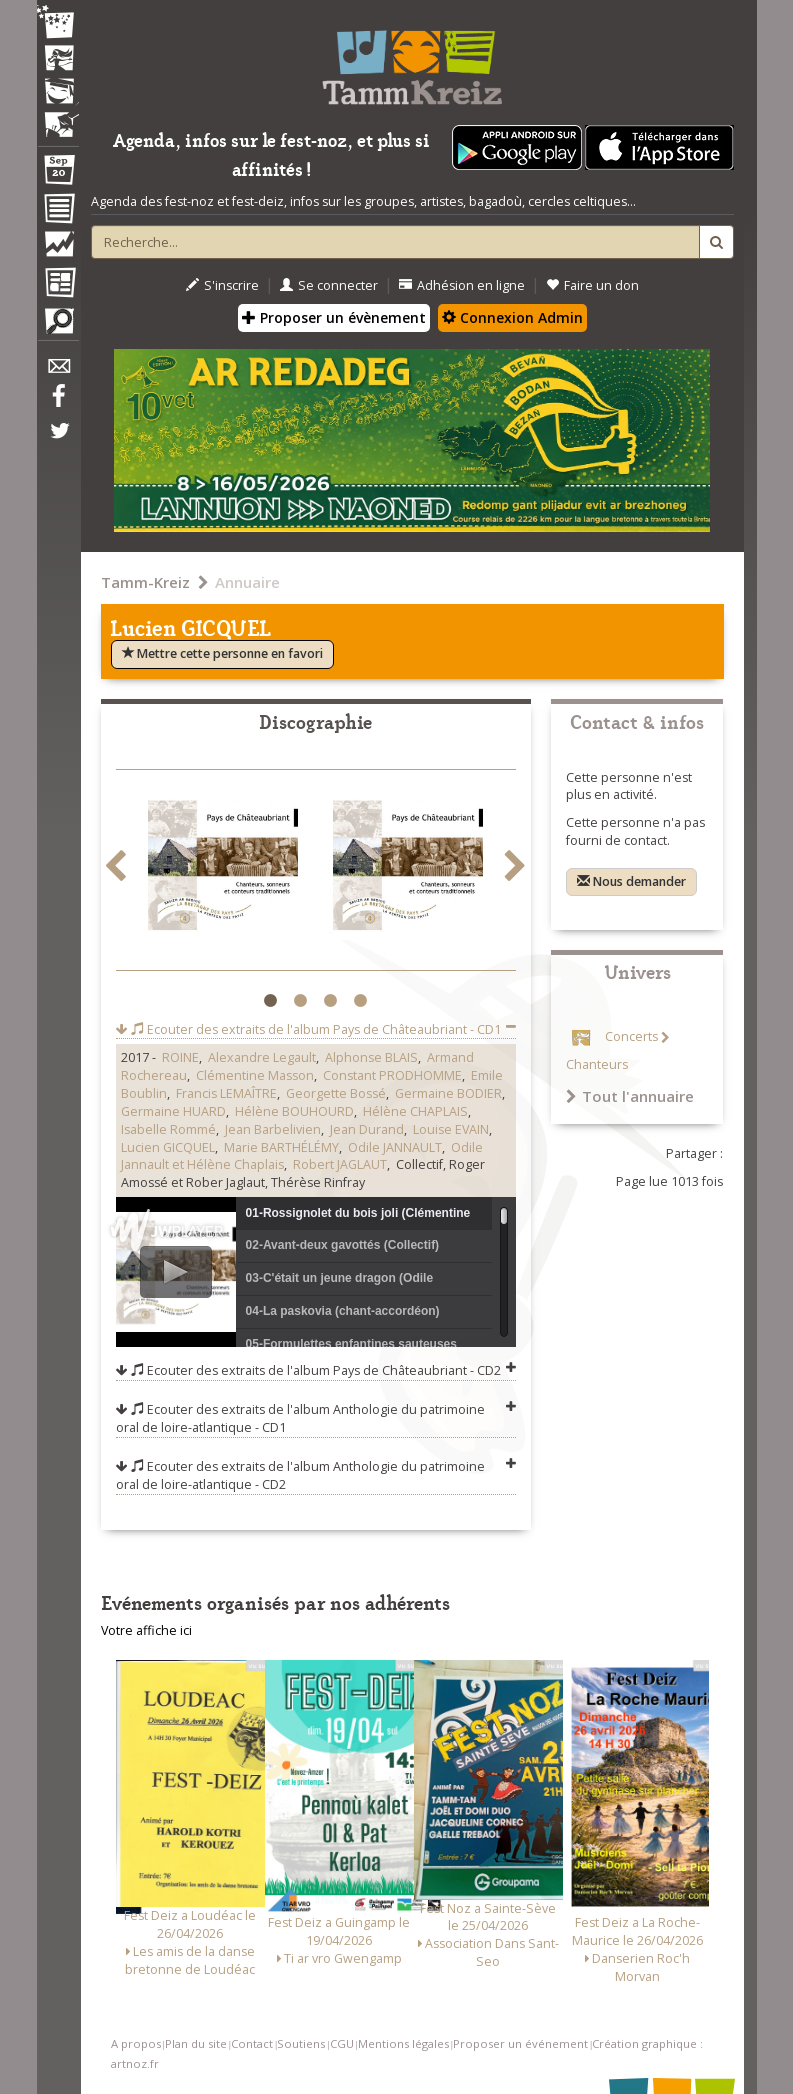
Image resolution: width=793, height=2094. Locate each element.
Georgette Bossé (336, 1093)
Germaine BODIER (448, 1093)
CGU (342, 2043)
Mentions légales (403, 2043)
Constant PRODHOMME (392, 1075)
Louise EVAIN (451, 1129)
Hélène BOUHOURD (294, 1111)
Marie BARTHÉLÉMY (281, 1147)
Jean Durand (367, 1129)
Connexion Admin (512, 317)
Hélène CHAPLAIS (415, 1111)
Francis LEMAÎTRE (226, 1093)
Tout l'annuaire (630, 1096)
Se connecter (329, 285)
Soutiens (301, 2043)
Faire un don (592, 285)
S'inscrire (222, 285)
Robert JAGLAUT (340, 1164)
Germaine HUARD (173, 1111)
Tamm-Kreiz (145, 582)
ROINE (180, 1057)
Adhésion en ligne (462, 285)
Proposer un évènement (334, 317)
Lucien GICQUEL (168, 1147)
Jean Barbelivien (273, 1129)
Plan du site (196, 2043)
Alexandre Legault (262, 1057)
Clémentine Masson (255, 1075)
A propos (136, 2043)
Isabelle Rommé (168, 1129)
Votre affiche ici (146, 1630)
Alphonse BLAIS (371, 1057)
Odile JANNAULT (395, 1147)
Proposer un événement (520, 2043)
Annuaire (247, 582)
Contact (252, 2043)
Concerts (631, 1037)
